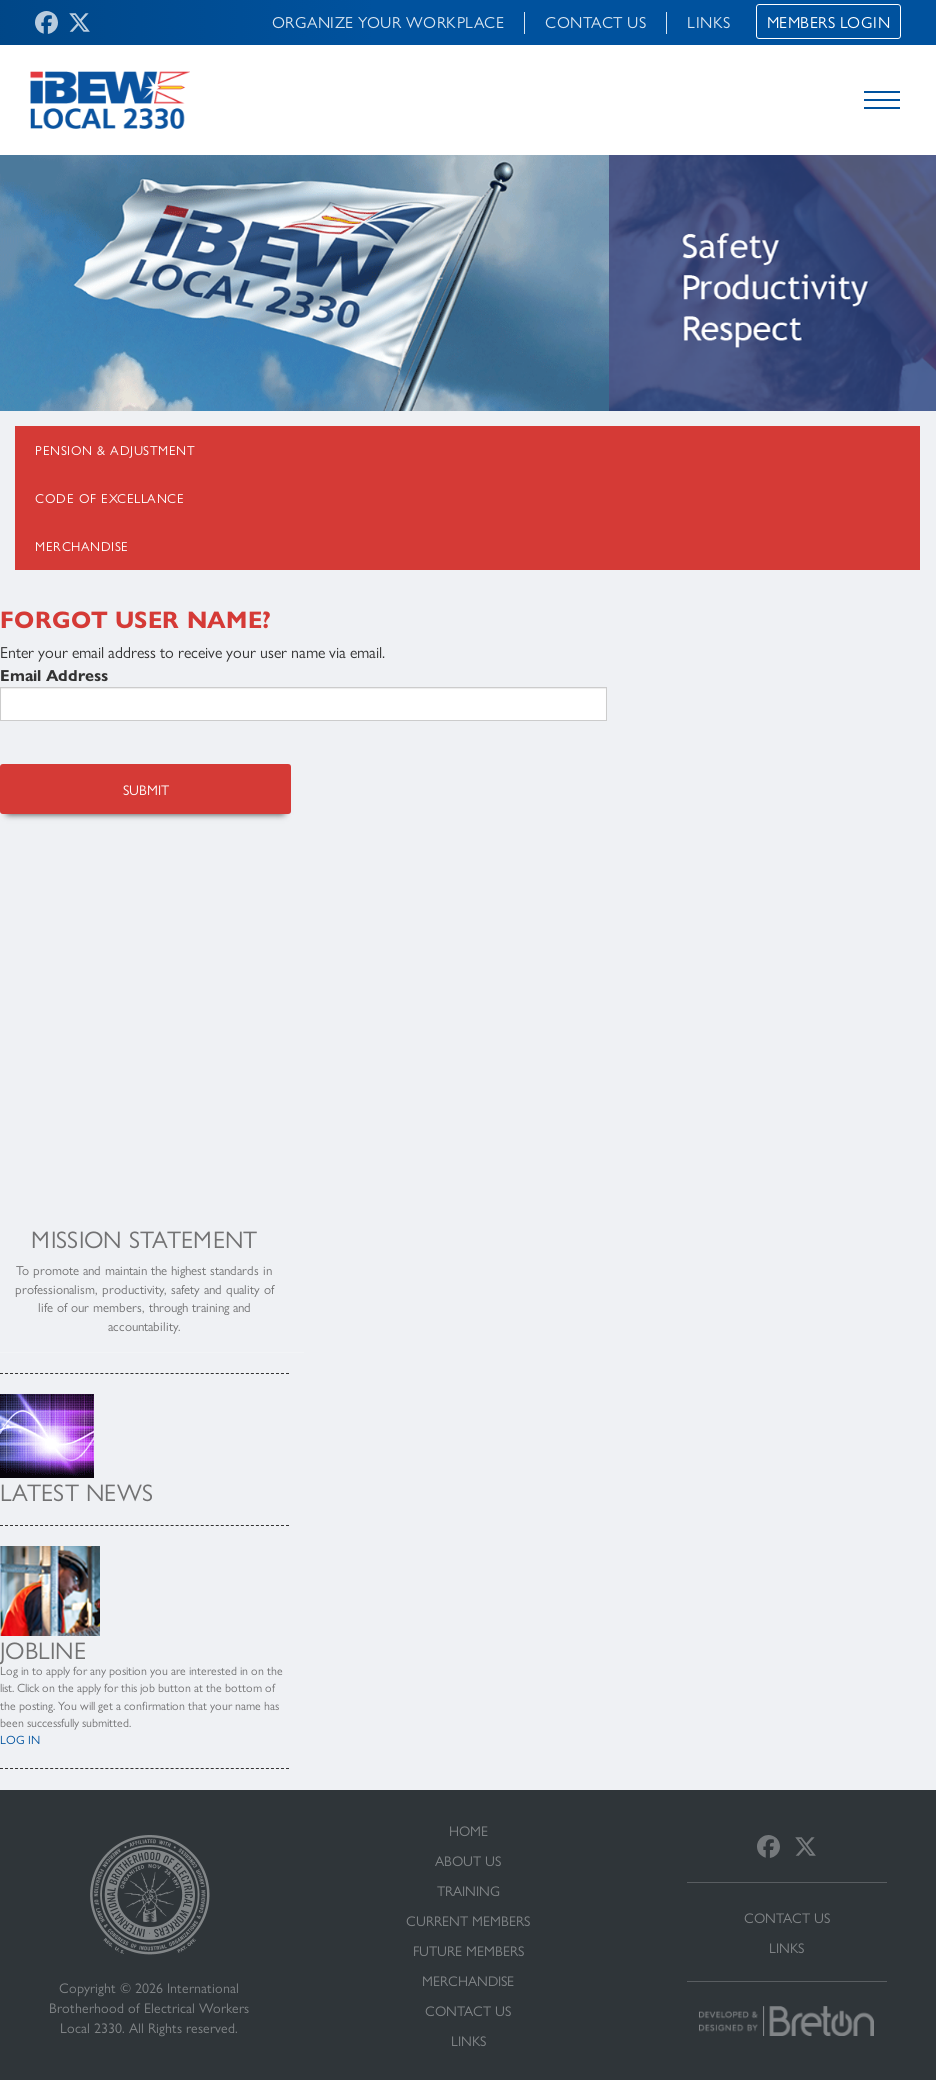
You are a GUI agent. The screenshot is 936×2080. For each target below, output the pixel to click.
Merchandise (82, 545)
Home (468, 1830)
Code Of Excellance (109, 497)
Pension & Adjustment (115, 449)
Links (709, 22)
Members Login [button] (829, 21)
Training (468, 1890)
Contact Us (595, 22)
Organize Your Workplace (388, 22)
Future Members (468, 1950)
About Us (468, 1860)
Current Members (468, 1920)
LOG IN (20, 1739)
